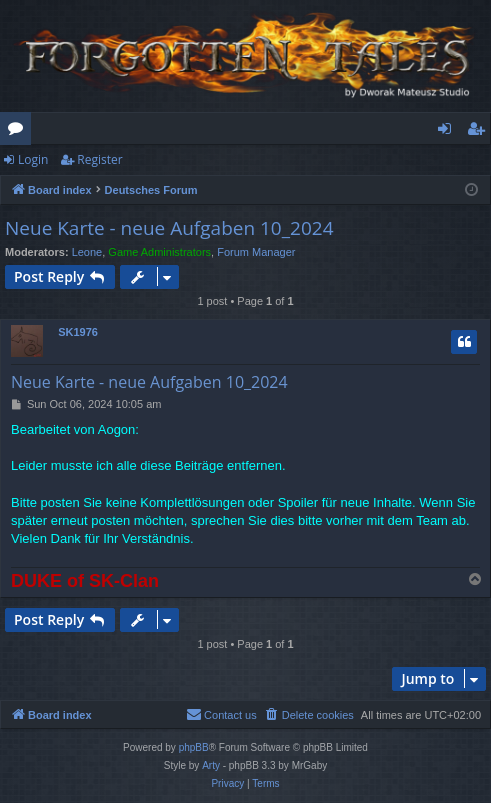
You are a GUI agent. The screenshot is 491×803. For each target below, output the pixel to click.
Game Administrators (159, 252)
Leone (87, 252)
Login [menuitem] (448, 132)
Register (99, 159)
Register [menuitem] (480, 132)
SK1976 (78, 332)
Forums (19, 132)
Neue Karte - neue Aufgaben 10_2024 (169, 228)
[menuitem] (309, 715)
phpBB (194, 747)
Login (33, 159)
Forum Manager (256, 252)
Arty (211, 765)
